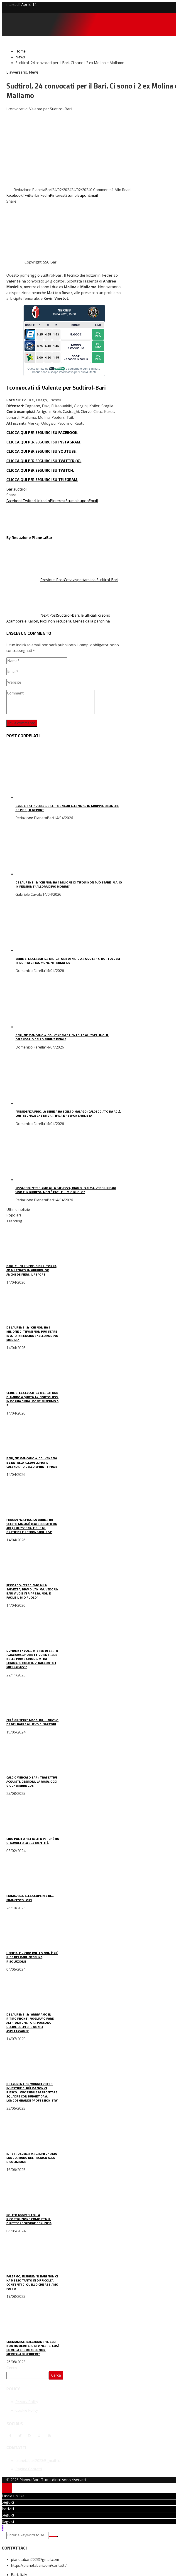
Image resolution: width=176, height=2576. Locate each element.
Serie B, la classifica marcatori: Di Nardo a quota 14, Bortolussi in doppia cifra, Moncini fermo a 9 (67, 960)
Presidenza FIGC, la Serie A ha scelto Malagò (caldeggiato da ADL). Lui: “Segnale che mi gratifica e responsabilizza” (68, 1113)
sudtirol (20, 489)
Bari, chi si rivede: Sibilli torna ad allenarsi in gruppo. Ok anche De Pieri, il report (67, 807)
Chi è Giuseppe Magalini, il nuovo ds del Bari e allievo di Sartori (32, 1722)
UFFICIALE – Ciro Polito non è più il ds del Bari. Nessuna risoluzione (32, 1957)
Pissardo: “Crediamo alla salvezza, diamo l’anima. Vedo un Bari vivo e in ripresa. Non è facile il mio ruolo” (65, 1189)
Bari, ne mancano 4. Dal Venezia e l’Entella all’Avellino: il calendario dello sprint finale (62, 1037)
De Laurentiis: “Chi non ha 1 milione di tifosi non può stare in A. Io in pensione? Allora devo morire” (68, 884)
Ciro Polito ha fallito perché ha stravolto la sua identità (32, 1840)
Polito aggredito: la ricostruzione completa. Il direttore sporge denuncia (28, 2218)
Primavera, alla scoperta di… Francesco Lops (30, 1897)
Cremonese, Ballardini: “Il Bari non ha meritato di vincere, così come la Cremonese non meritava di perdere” (32, 2347)
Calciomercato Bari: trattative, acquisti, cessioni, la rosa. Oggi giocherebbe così (32, 1781)
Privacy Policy (26, 2401)
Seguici (8, 2502)
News (34, 72)
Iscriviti (8, 2508)
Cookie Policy (26, 2410)
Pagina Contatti (28, 2468)
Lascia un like (13, 2495)
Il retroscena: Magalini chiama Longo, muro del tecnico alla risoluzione (31, 2157)
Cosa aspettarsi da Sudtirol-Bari (62, 579)
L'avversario (16, 72)
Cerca (11, 2367)
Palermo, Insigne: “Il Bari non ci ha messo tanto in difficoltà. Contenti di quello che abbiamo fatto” (32, 2282)
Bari (9, 489)
